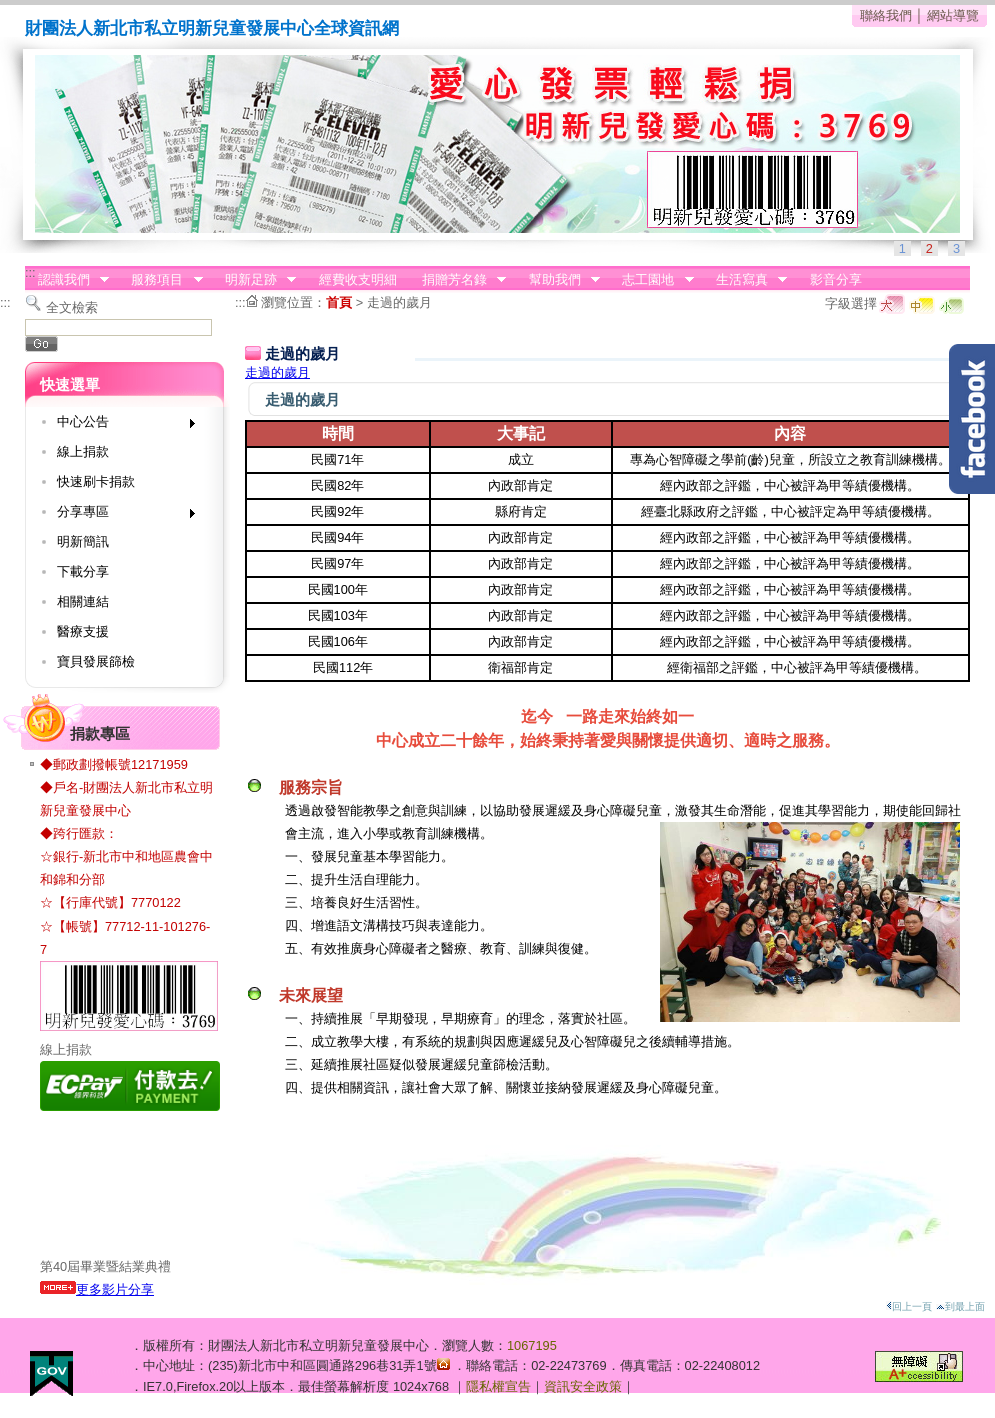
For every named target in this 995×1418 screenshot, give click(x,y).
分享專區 (119, 515)
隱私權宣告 (498, 1386)
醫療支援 (83, 631)
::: (30, 272)
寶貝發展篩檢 (96, 661)
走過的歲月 (399, 302)
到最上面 (960, 1306)
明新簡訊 (83, 541)
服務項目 (161, 280)
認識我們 (67, 280)
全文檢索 (72, 307)
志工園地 (652, 280)
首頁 (339, 302)
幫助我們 (558, 280)
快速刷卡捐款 (96, 481)
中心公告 (119, 425)
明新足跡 (254, 280)
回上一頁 (909, 1306)
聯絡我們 (886, 15)
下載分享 (83, 571)
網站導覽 (953, 15)
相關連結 (83, 601)
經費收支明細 (358, 279)
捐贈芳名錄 (457, 280)
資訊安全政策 (583, 1386)
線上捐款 (83, 451)
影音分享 (836, 279)
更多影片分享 (97, 1289)
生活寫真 (745, 280)
